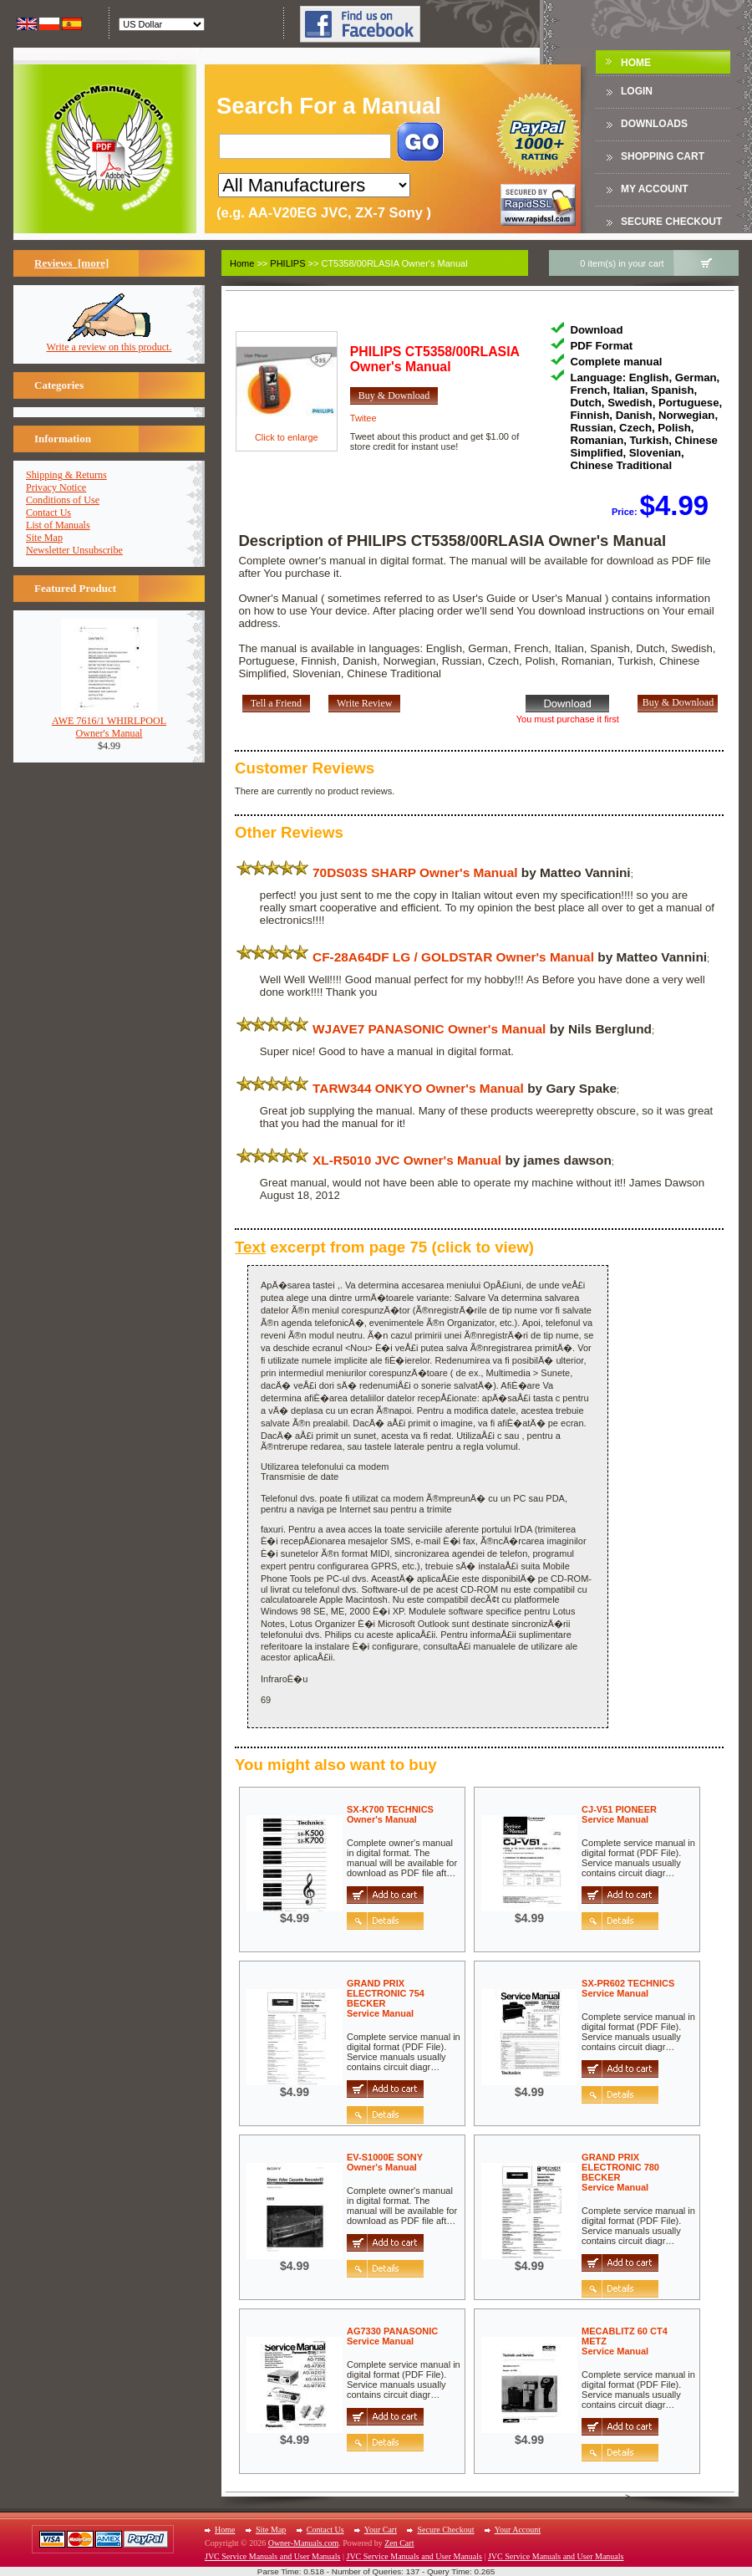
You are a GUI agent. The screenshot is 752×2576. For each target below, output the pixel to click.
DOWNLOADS (654, 124)
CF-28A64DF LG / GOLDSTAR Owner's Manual (453, 957)
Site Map (44, 537)
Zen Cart (399, 2543)
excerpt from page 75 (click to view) (384, 1247)
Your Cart (380, 2529)
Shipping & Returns (66, 475)
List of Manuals (58, 525)
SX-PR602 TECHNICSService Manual (628, 1988)
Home (636, 63)
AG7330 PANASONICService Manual (392, 2336)
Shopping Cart (662, 156)
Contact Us (48, 512)
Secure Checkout (671, 221)
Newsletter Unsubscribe (74, 550)
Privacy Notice (56, 487)
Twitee (363, 418)
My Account (654, 189)
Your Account (518, 2529)
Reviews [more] (71, 263)
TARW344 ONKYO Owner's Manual (418, 1088)
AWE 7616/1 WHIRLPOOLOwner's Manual (109, 722)
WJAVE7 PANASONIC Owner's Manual (429, 1029)
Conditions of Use (62, 500)
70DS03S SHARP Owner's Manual (414, 872)
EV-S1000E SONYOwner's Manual (385, 2162)
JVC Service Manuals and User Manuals (272, 2556)
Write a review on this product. (109, 342)
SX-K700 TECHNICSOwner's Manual (390, 1814)
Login (637, 91)
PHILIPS (287, 263)
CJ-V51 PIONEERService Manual (619, 1814)
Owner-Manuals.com (303, 2543)
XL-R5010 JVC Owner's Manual (406, 1160)
